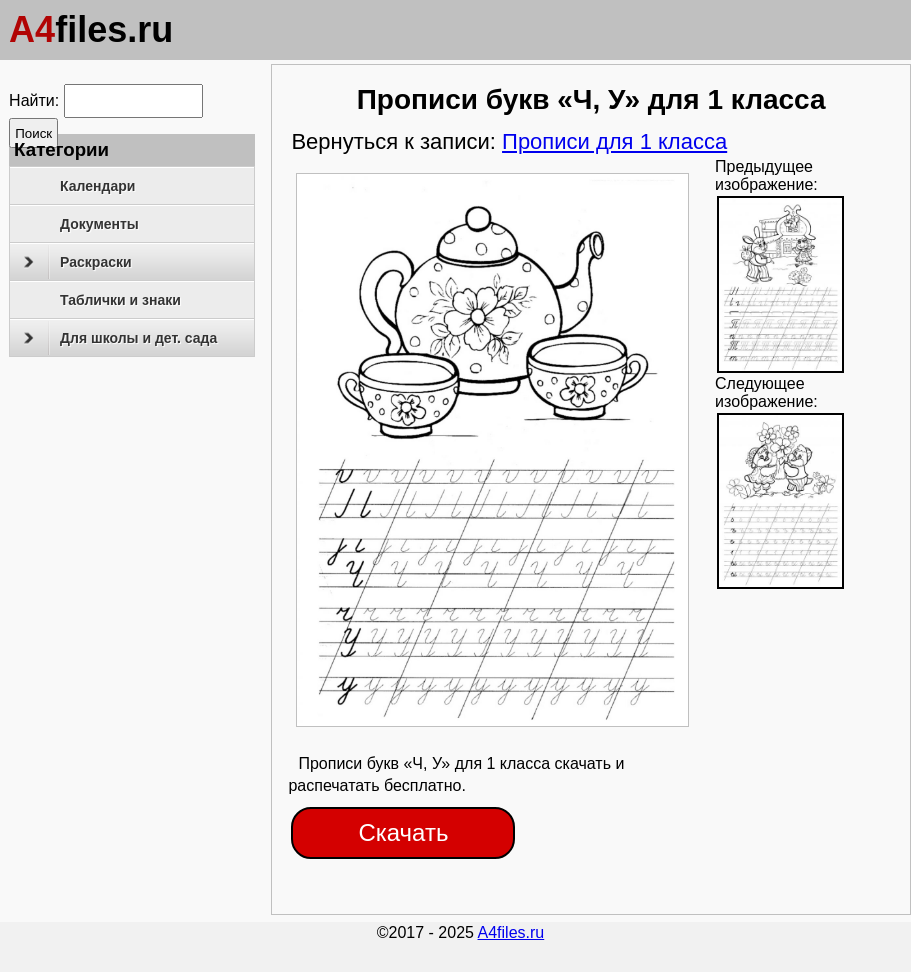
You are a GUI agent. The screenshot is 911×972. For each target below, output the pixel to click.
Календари (97, 186)
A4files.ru (511, 932)
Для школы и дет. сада (120, 338)
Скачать (403, 832)
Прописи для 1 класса (614, 141)
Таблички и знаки (120, 300)
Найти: (34, 100)
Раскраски (77, 262)
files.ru (91, 29)
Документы (99, 224)
